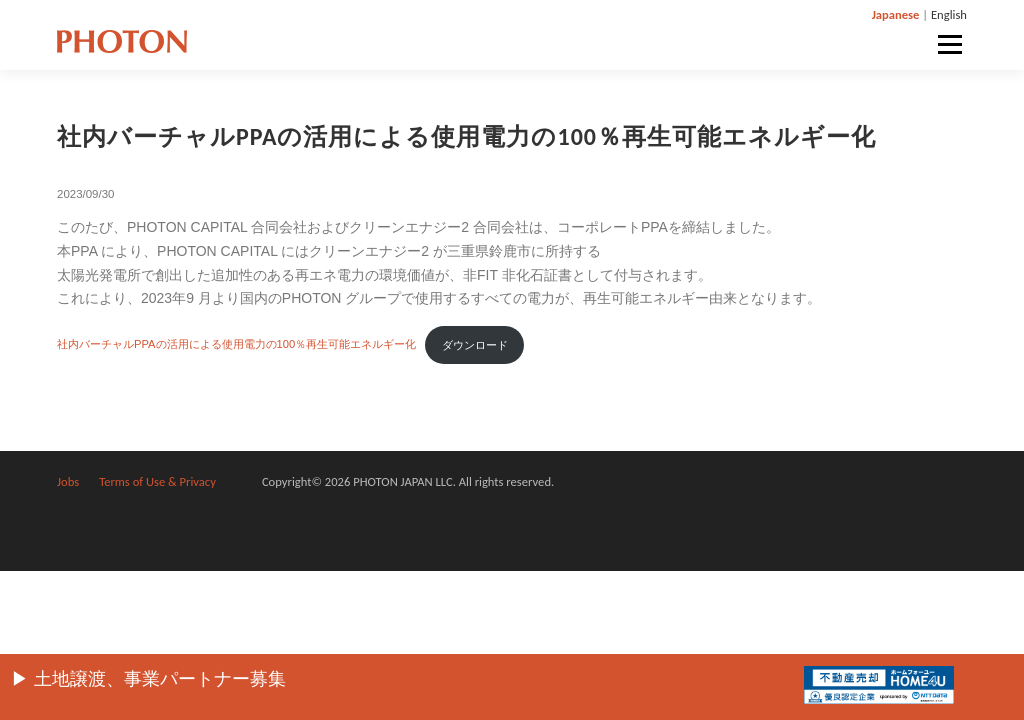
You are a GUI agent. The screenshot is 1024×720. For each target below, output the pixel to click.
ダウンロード (475, 345)
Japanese (896, 14)
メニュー (949, 44)
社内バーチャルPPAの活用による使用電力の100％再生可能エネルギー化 (236, 345)
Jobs (68, 481)
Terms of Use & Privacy (157, 481)
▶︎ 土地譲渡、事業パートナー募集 (148, 679)
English (949, 14)
